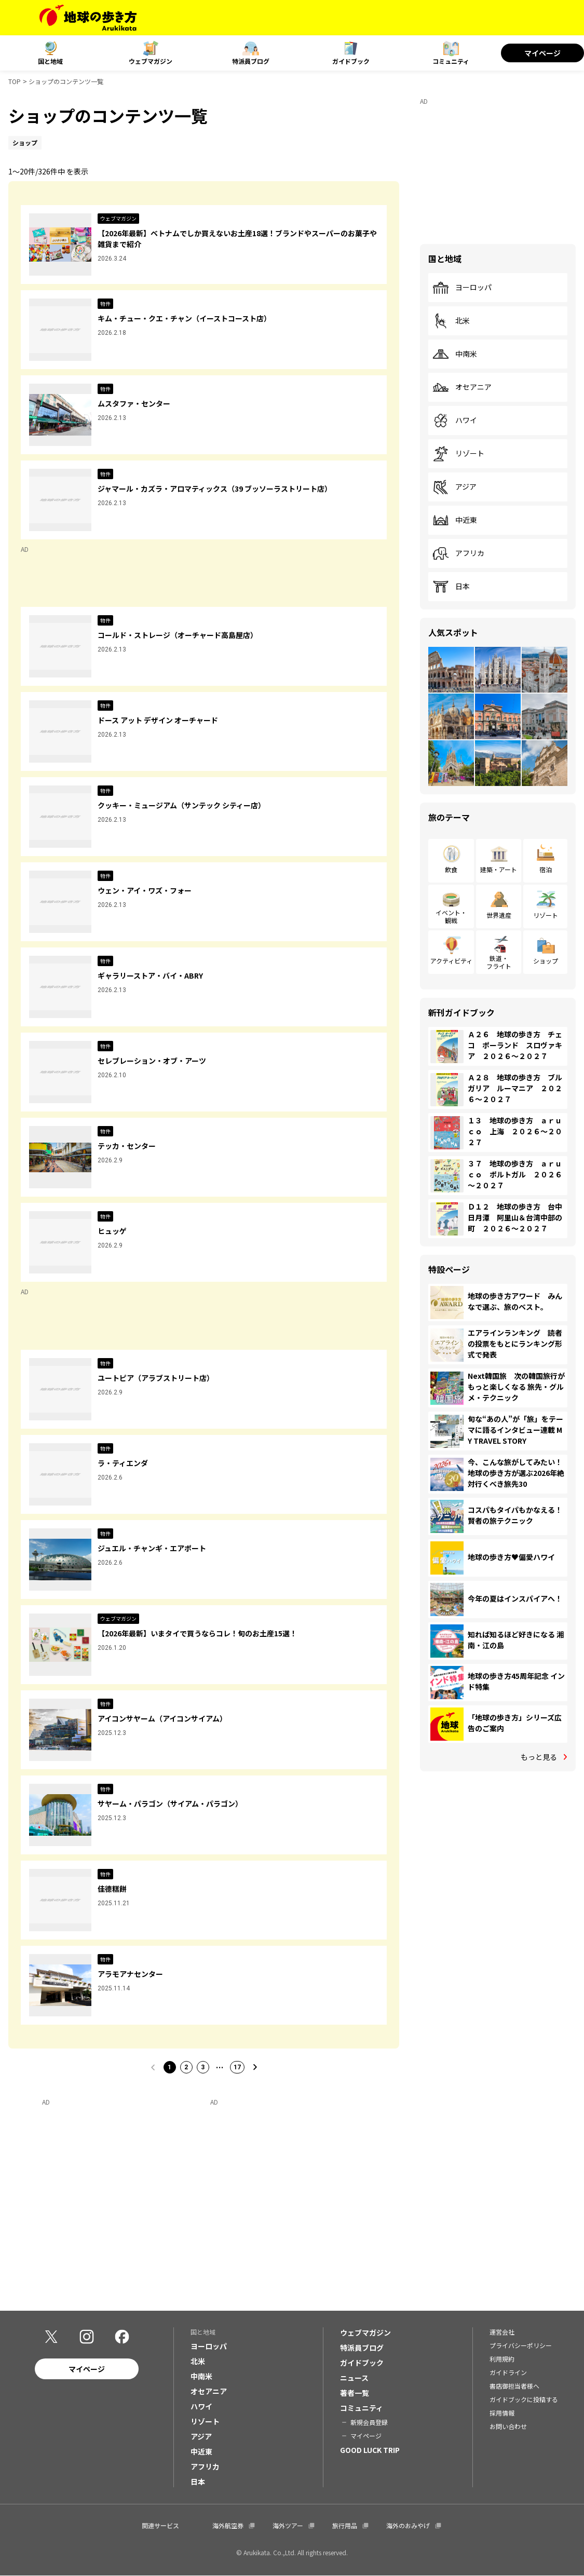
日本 (451, 586)
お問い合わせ (508, 2426)
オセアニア (462, 387)
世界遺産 (498, 915)
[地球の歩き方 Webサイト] (88, 18)
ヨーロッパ (462, 287)
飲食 (451, 869)
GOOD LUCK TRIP (370, 2450)
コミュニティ (450, 61)
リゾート (458, 453)
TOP (14, 81)
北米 (451, 321)
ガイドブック (351, 61)
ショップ (545, 960)
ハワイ (454, 420)
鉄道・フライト (498, 962)
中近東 (454, 520)
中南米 (454, 354)
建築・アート (498, 869)
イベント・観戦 (451, 916)
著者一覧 (354, 2393)
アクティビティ (451, 960)
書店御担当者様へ (514, 2386)
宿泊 (545, 869)
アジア (454, 487)
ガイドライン (508, 2372)
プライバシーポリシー (521, 2345)
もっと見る (539, 1757)
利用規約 (502, 2359)
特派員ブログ (250, 61)
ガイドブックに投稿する (524, 2399)
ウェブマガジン (150, 61)
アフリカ (458, 553)
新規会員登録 (369, 2422)
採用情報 (502, 2413)
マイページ (542, 53)
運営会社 (502, 2332)
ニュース (354, 2378)
